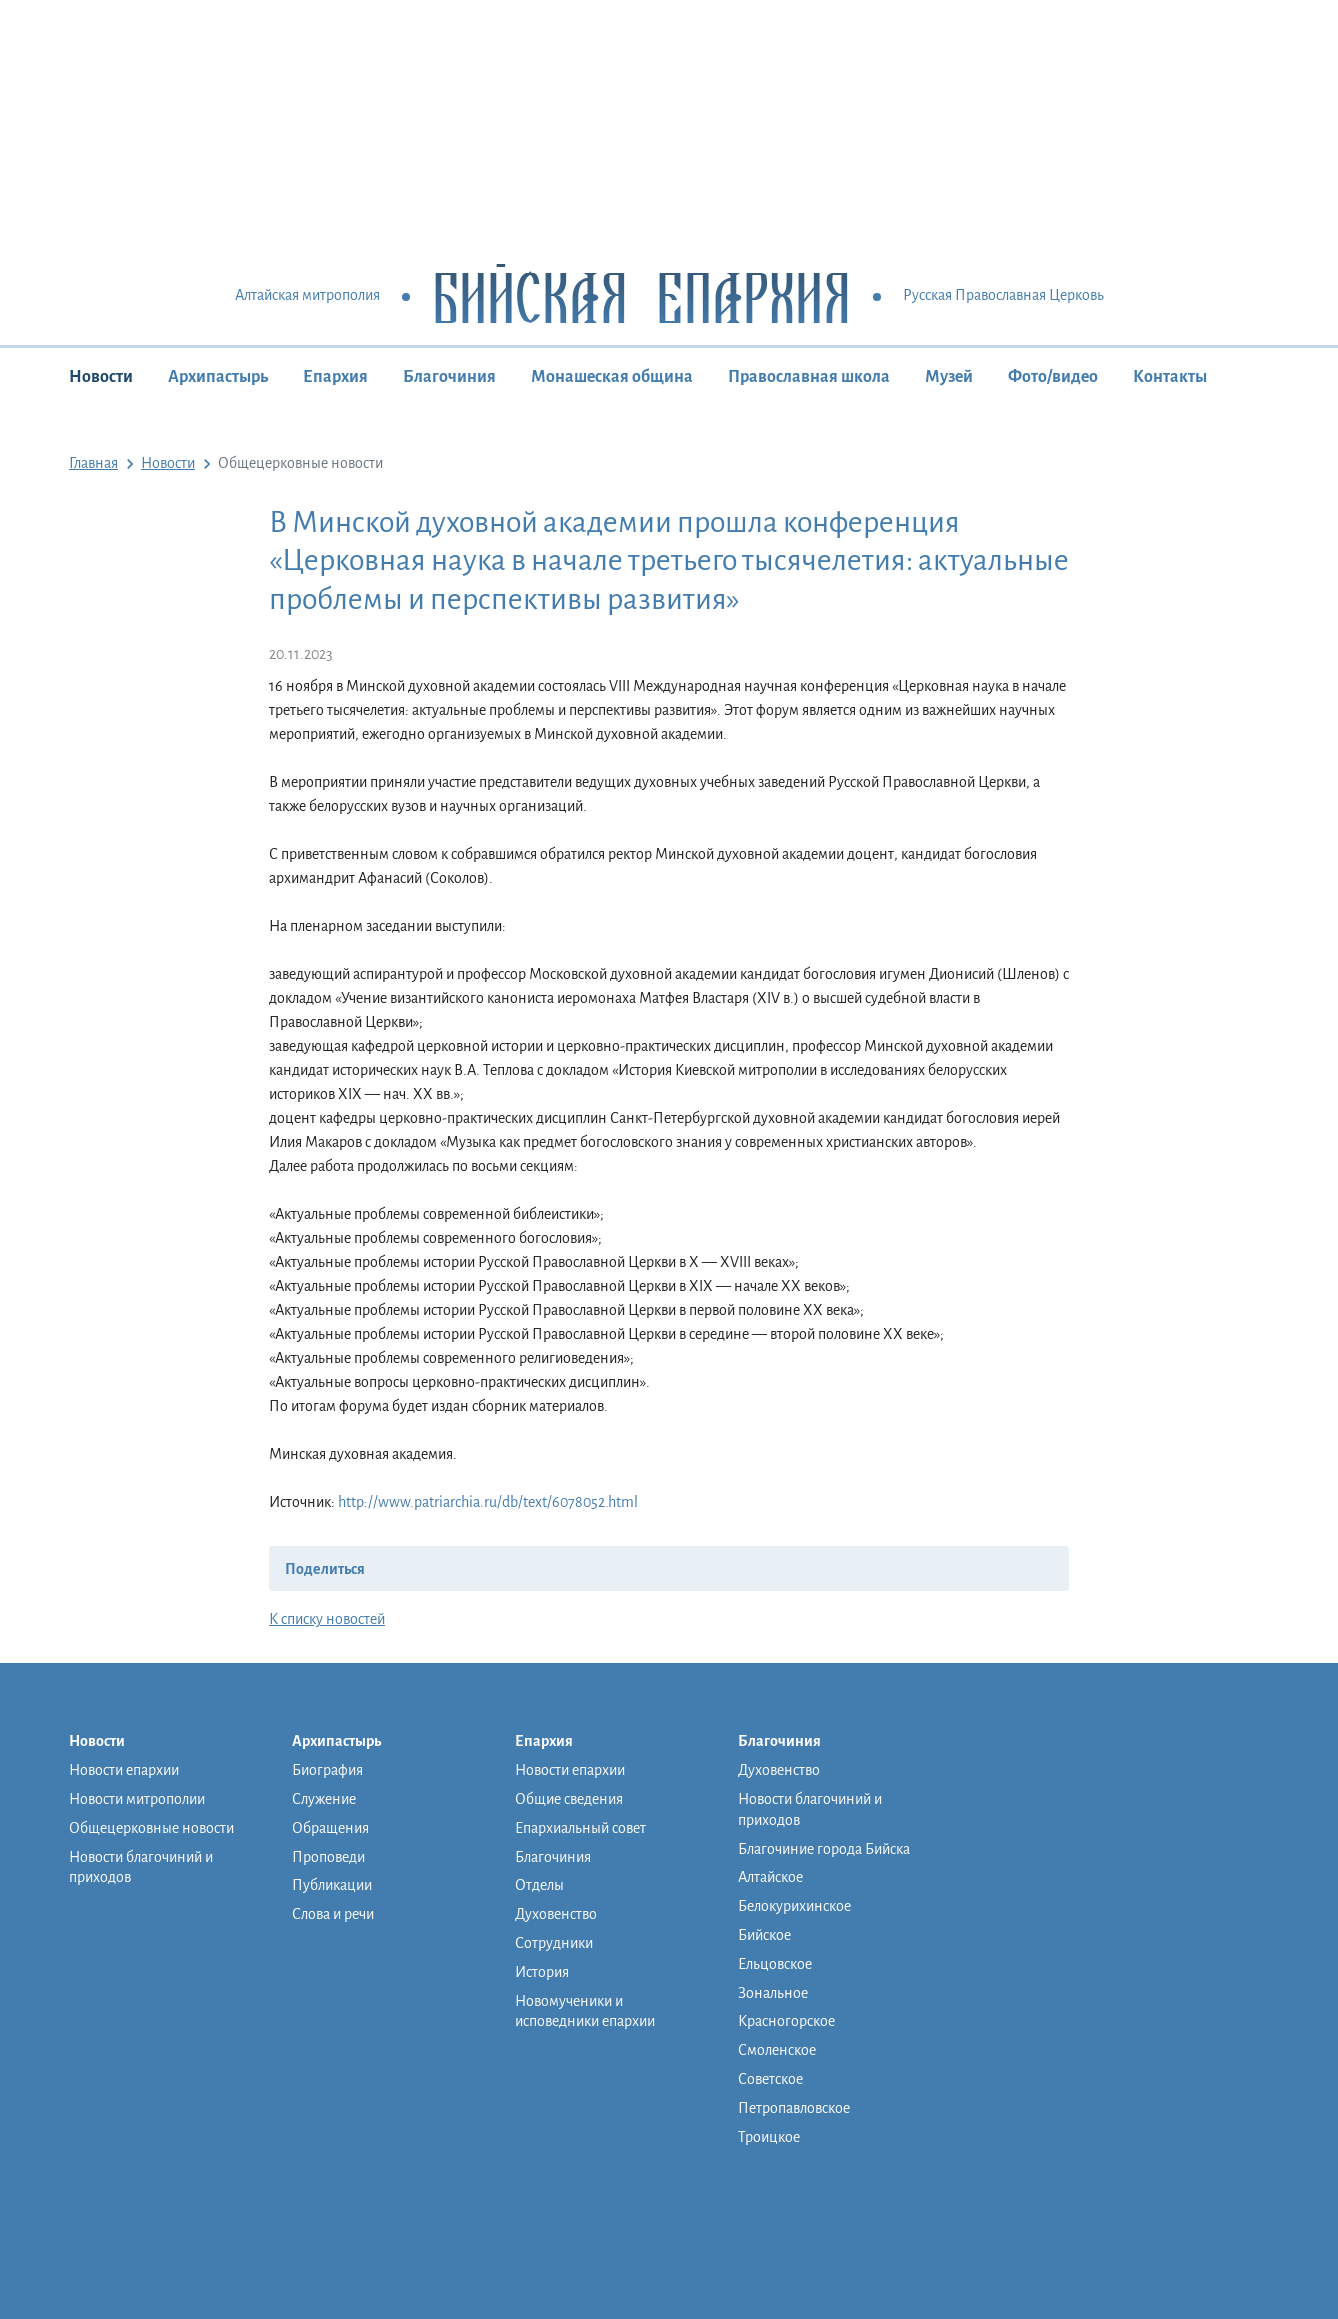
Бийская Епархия (641, 296)
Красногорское (786, 2021)
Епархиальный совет (580, 1828)
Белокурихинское (794, 1906)
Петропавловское (794, 2108)
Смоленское (777, 2050)
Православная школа (809, 377)
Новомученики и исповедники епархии (585, 2011)
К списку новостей (327, 1619)
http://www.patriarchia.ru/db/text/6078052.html (488, 1502)
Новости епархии (124, 1770)
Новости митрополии (137, 1799)
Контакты (1170, 377)
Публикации (332, 1885)
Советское (770, 2079)
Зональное (773, 1993)
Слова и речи (333, 1914)
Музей (949, 377)
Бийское (764, 1935)
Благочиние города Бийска (824, 1849)
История (542, 1972)
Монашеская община (612, 377)
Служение (324, 1799)
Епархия (335, 377)
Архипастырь (218, 377)
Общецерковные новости (151, 1828)
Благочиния (449, 377)
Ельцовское (775, 1964)
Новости (101, 377)
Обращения (330, 1828)
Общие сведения (569, 1799)
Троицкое (769, 2137)
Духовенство (556, 1914)
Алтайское (770, 1877)
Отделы (539, 1885)
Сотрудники (554, 1943)
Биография (327, 1770)
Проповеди (328, 1857)
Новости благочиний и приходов (141, 1867)
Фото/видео (1053, 377)
